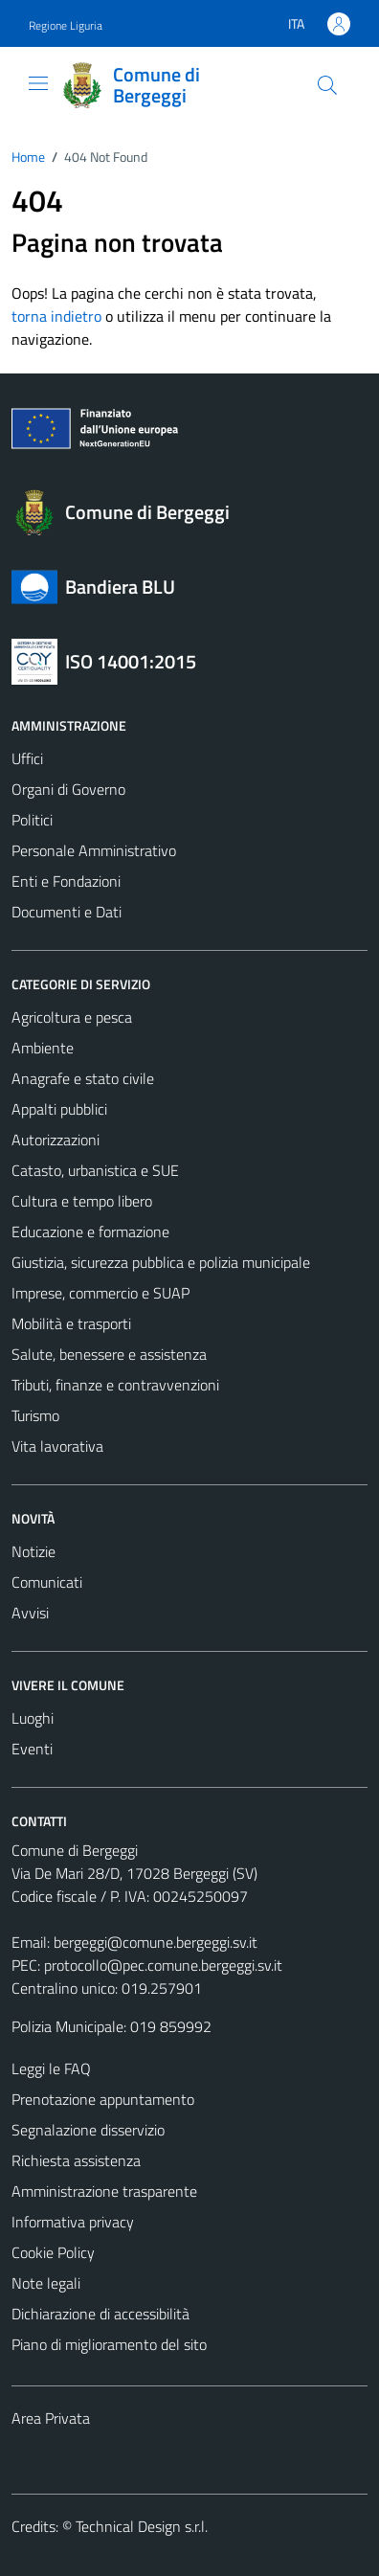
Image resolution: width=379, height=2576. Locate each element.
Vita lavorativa (57, 1446)
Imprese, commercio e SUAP (100, 1292)
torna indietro (56, 316)
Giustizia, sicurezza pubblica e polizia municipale (160, 1262)
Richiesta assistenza (76, 2160)
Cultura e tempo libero (81, 1200)
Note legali (45, 2282)
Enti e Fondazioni (66, 881)
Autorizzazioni (55, 1139)
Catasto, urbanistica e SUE (95, 1170)
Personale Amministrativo (93, 850)
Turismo (35, 1415)
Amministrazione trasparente (104, 2191)
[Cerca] (327, 85)
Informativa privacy (72, 2221)
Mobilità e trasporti (71, 1323)
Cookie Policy (53, 2252)
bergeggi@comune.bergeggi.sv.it (155, 1942)
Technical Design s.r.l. (142, 2526)
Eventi (32, 1748)
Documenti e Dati (66, 911)
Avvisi (30, 1612)
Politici (32, 819)
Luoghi (32, 1717)
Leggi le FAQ (51, 2068)
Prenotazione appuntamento (102, 2099)
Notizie (33, 1551)
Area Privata (50, 2418)
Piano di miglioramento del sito (109, 2344)
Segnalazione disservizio (88, 2129)
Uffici (27, 758)
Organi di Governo (68, 789)
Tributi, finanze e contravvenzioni (115, 1384)
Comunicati (46, 1581)
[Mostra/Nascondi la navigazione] (38, 83)
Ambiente (42, 1047)
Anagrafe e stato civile (82, 1078)
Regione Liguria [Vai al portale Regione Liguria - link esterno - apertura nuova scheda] (65, 25)
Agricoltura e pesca (71, 1017)
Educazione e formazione (90, 1231)
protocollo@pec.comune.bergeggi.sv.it (163, 1965)
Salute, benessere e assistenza (109, 1354)
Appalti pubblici (59, 1108)
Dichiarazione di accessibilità (100, 2313)
